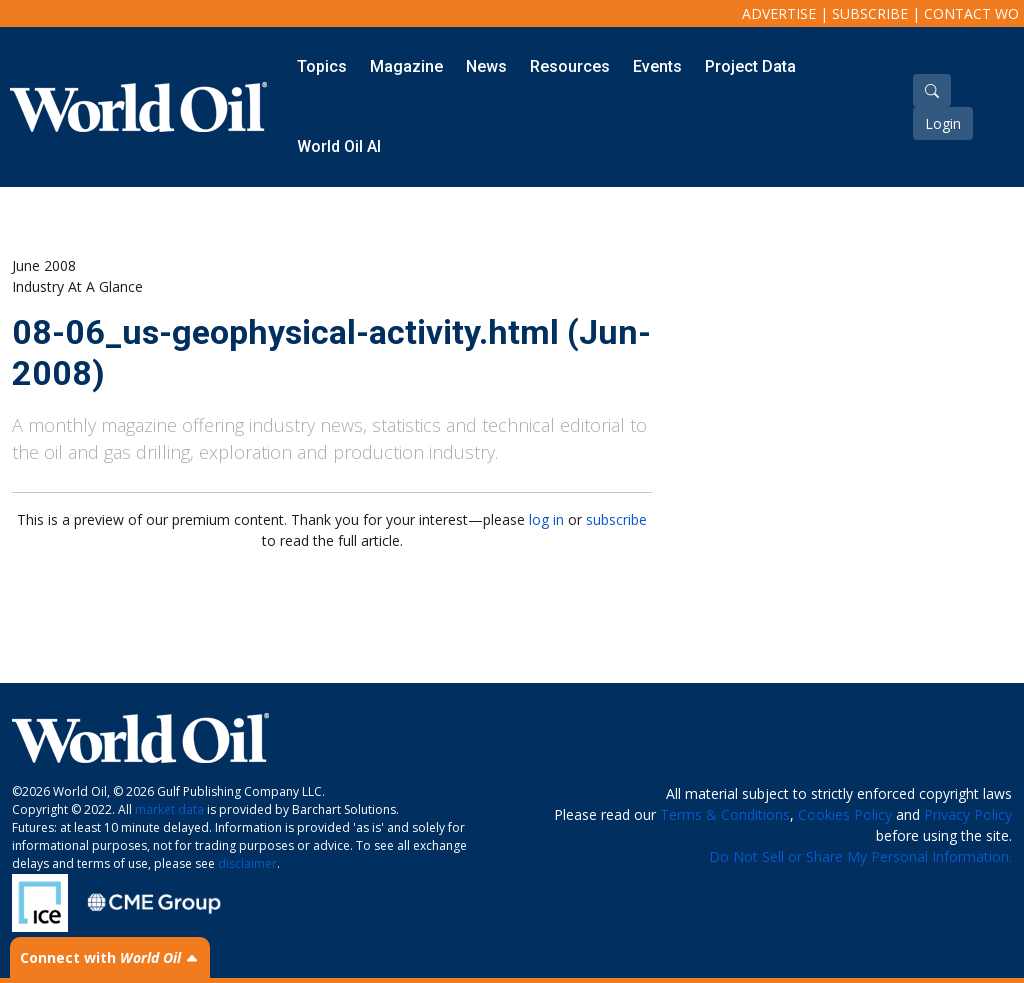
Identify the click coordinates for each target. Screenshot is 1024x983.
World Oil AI (339, 146)
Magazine (406, 66)
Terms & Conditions (725, 814)
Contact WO (971, 13)
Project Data (750, 66)
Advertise (779, 13)
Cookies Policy (845, 814)
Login (943, 123)
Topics (322, 66)
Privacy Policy (968, 814)
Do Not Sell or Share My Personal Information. (860, 856)
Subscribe (870, 13)
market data (169, 809)
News (486, 66)
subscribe (616, 519)
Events (657, 66)
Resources (570, 66)
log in (546, 519)
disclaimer (247, 863)
